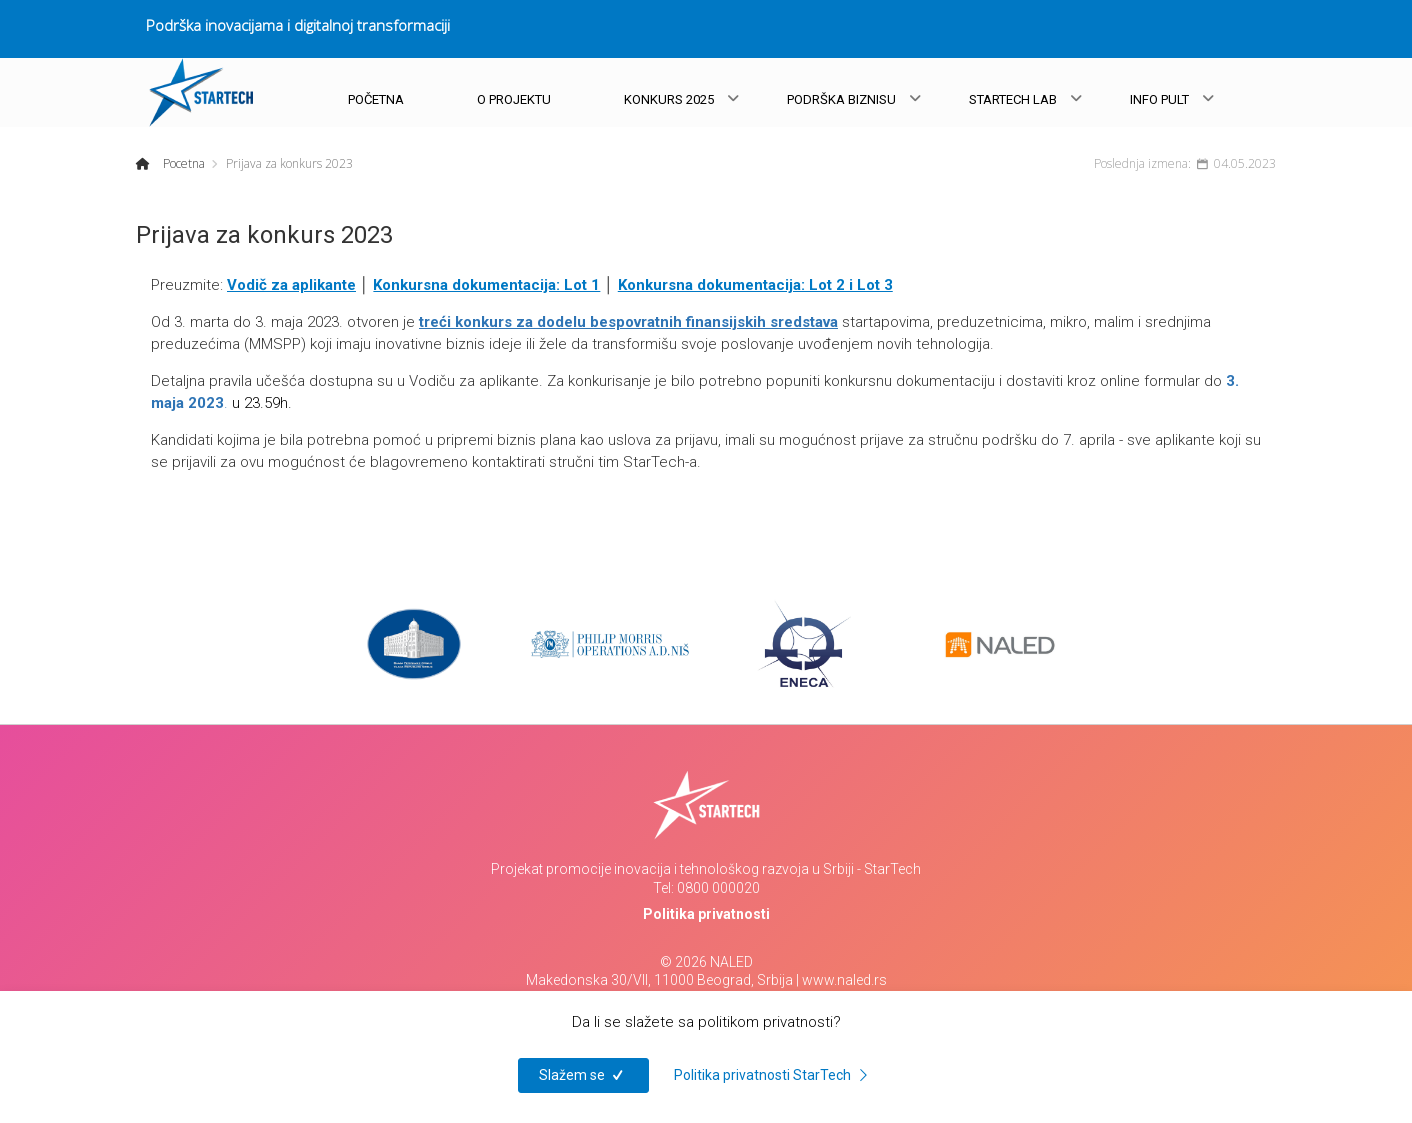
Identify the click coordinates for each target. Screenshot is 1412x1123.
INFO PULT (1159, 99)
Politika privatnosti (706, 914)
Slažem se (583, 1075)
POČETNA (376, 99)
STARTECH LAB (1013, 99)
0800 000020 (718, 888)
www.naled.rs (844, 980)
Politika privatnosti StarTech (774, 1075)
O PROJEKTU (514, 99)
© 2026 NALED (706, 962)
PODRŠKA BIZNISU (841, 99)
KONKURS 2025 (669, 99)
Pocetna (182, 163)
